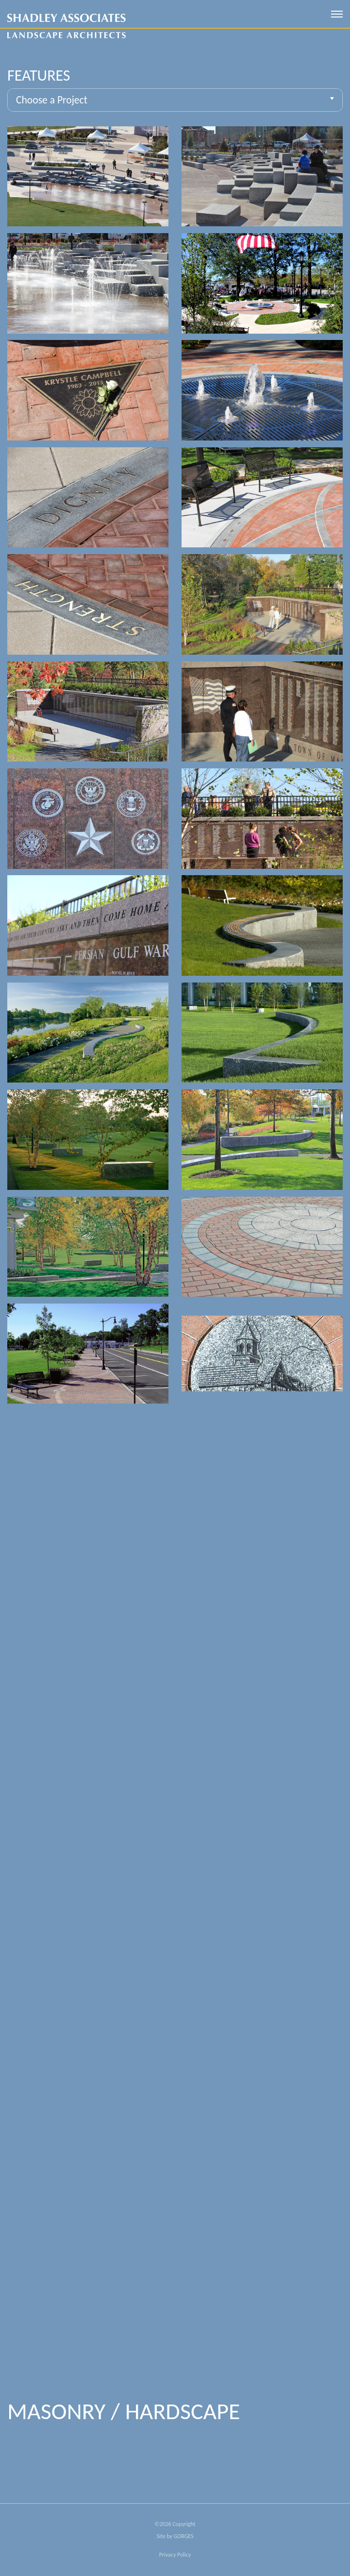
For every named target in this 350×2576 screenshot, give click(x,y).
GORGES (184, 2536)
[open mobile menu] (337, 14)
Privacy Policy (175, 2554)
